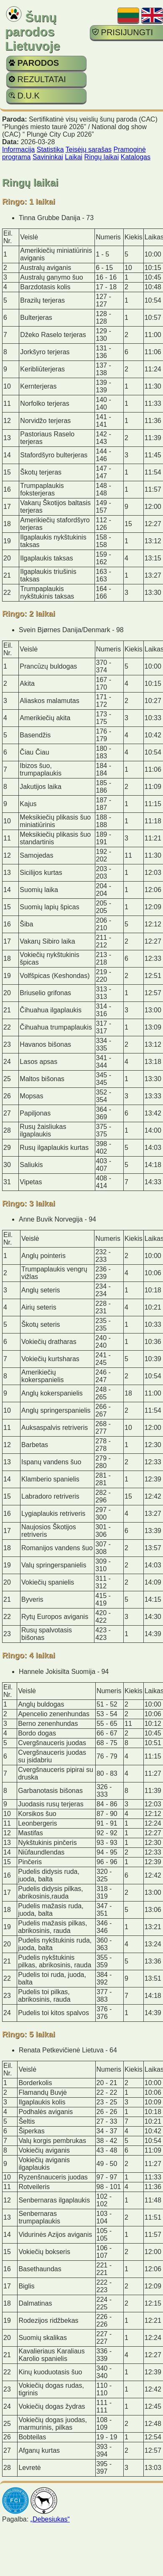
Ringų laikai (101, 157)
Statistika (50, 149)
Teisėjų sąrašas (89, 149)
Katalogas (135, 157)
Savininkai (48, 157)
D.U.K (24, 95)
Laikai (73, 157)
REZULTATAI (37, 79)
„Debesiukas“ (50, 2519)
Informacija (18, 149)
